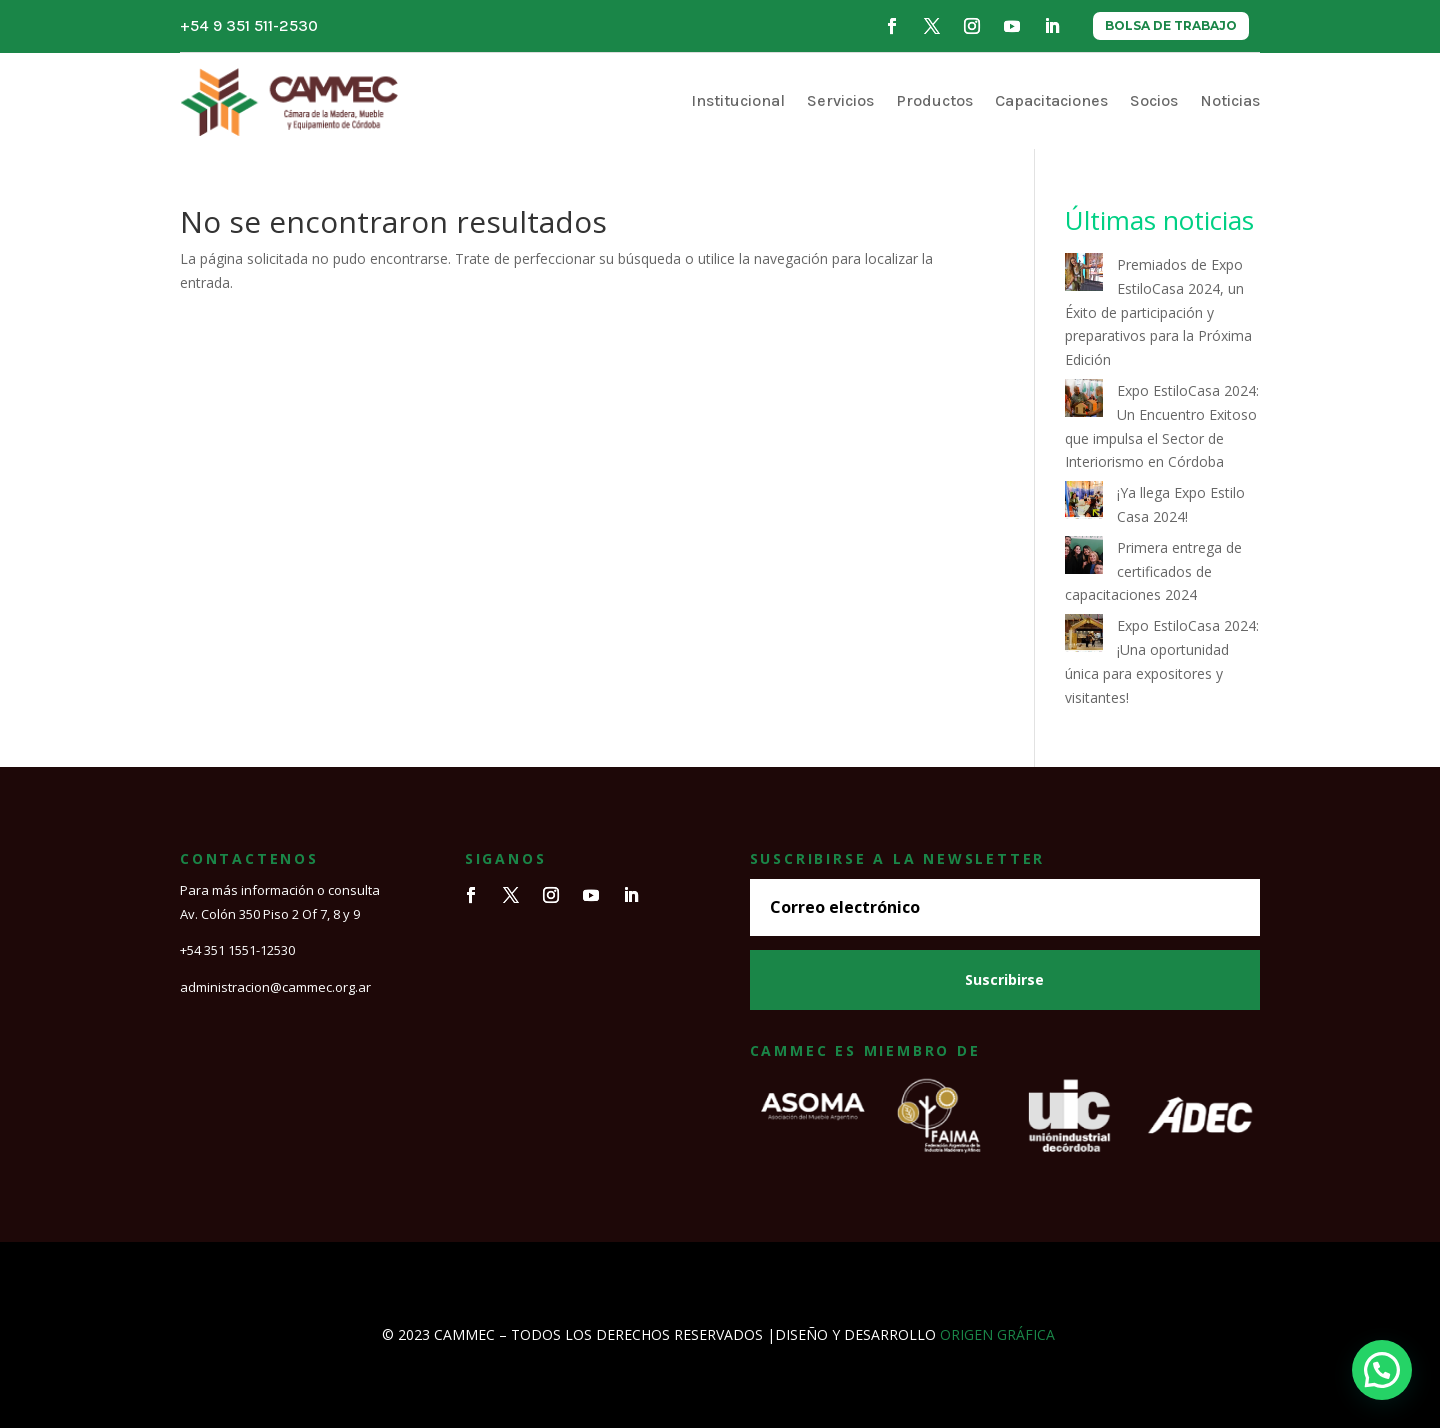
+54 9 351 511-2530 (249, 25)
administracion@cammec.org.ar (275, 987)
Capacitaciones (1051, 100)
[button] (1382, 1370)
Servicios (840, 100)
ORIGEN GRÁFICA (997, 1334)
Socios (1154, 100)
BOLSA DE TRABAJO (1171, 25)
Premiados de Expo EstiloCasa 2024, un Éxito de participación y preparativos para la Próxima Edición (1158, 312)
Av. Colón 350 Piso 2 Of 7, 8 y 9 (270, 914)
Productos (934, 100)
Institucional (738, 100)
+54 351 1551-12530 (237, 950)
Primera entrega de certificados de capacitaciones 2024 (1153, 571)
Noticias (1230, 100)
